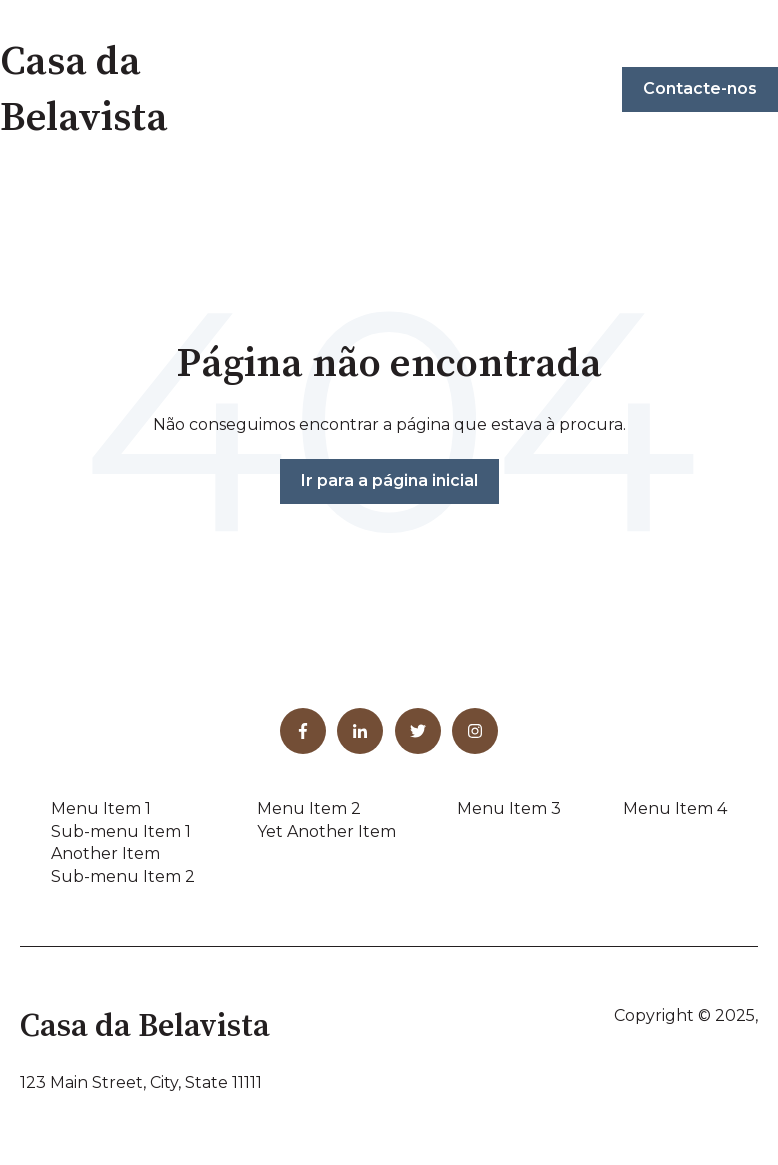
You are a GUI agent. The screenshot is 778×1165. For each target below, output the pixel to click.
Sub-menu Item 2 (123, 876)
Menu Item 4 (675, 808)
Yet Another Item (326, 831)
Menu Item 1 (101, 808)
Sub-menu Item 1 (121, 831)
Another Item (105, 853)
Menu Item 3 (509, 808)
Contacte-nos (700, 88)
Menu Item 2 (309, 808)
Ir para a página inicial (389, 480)
